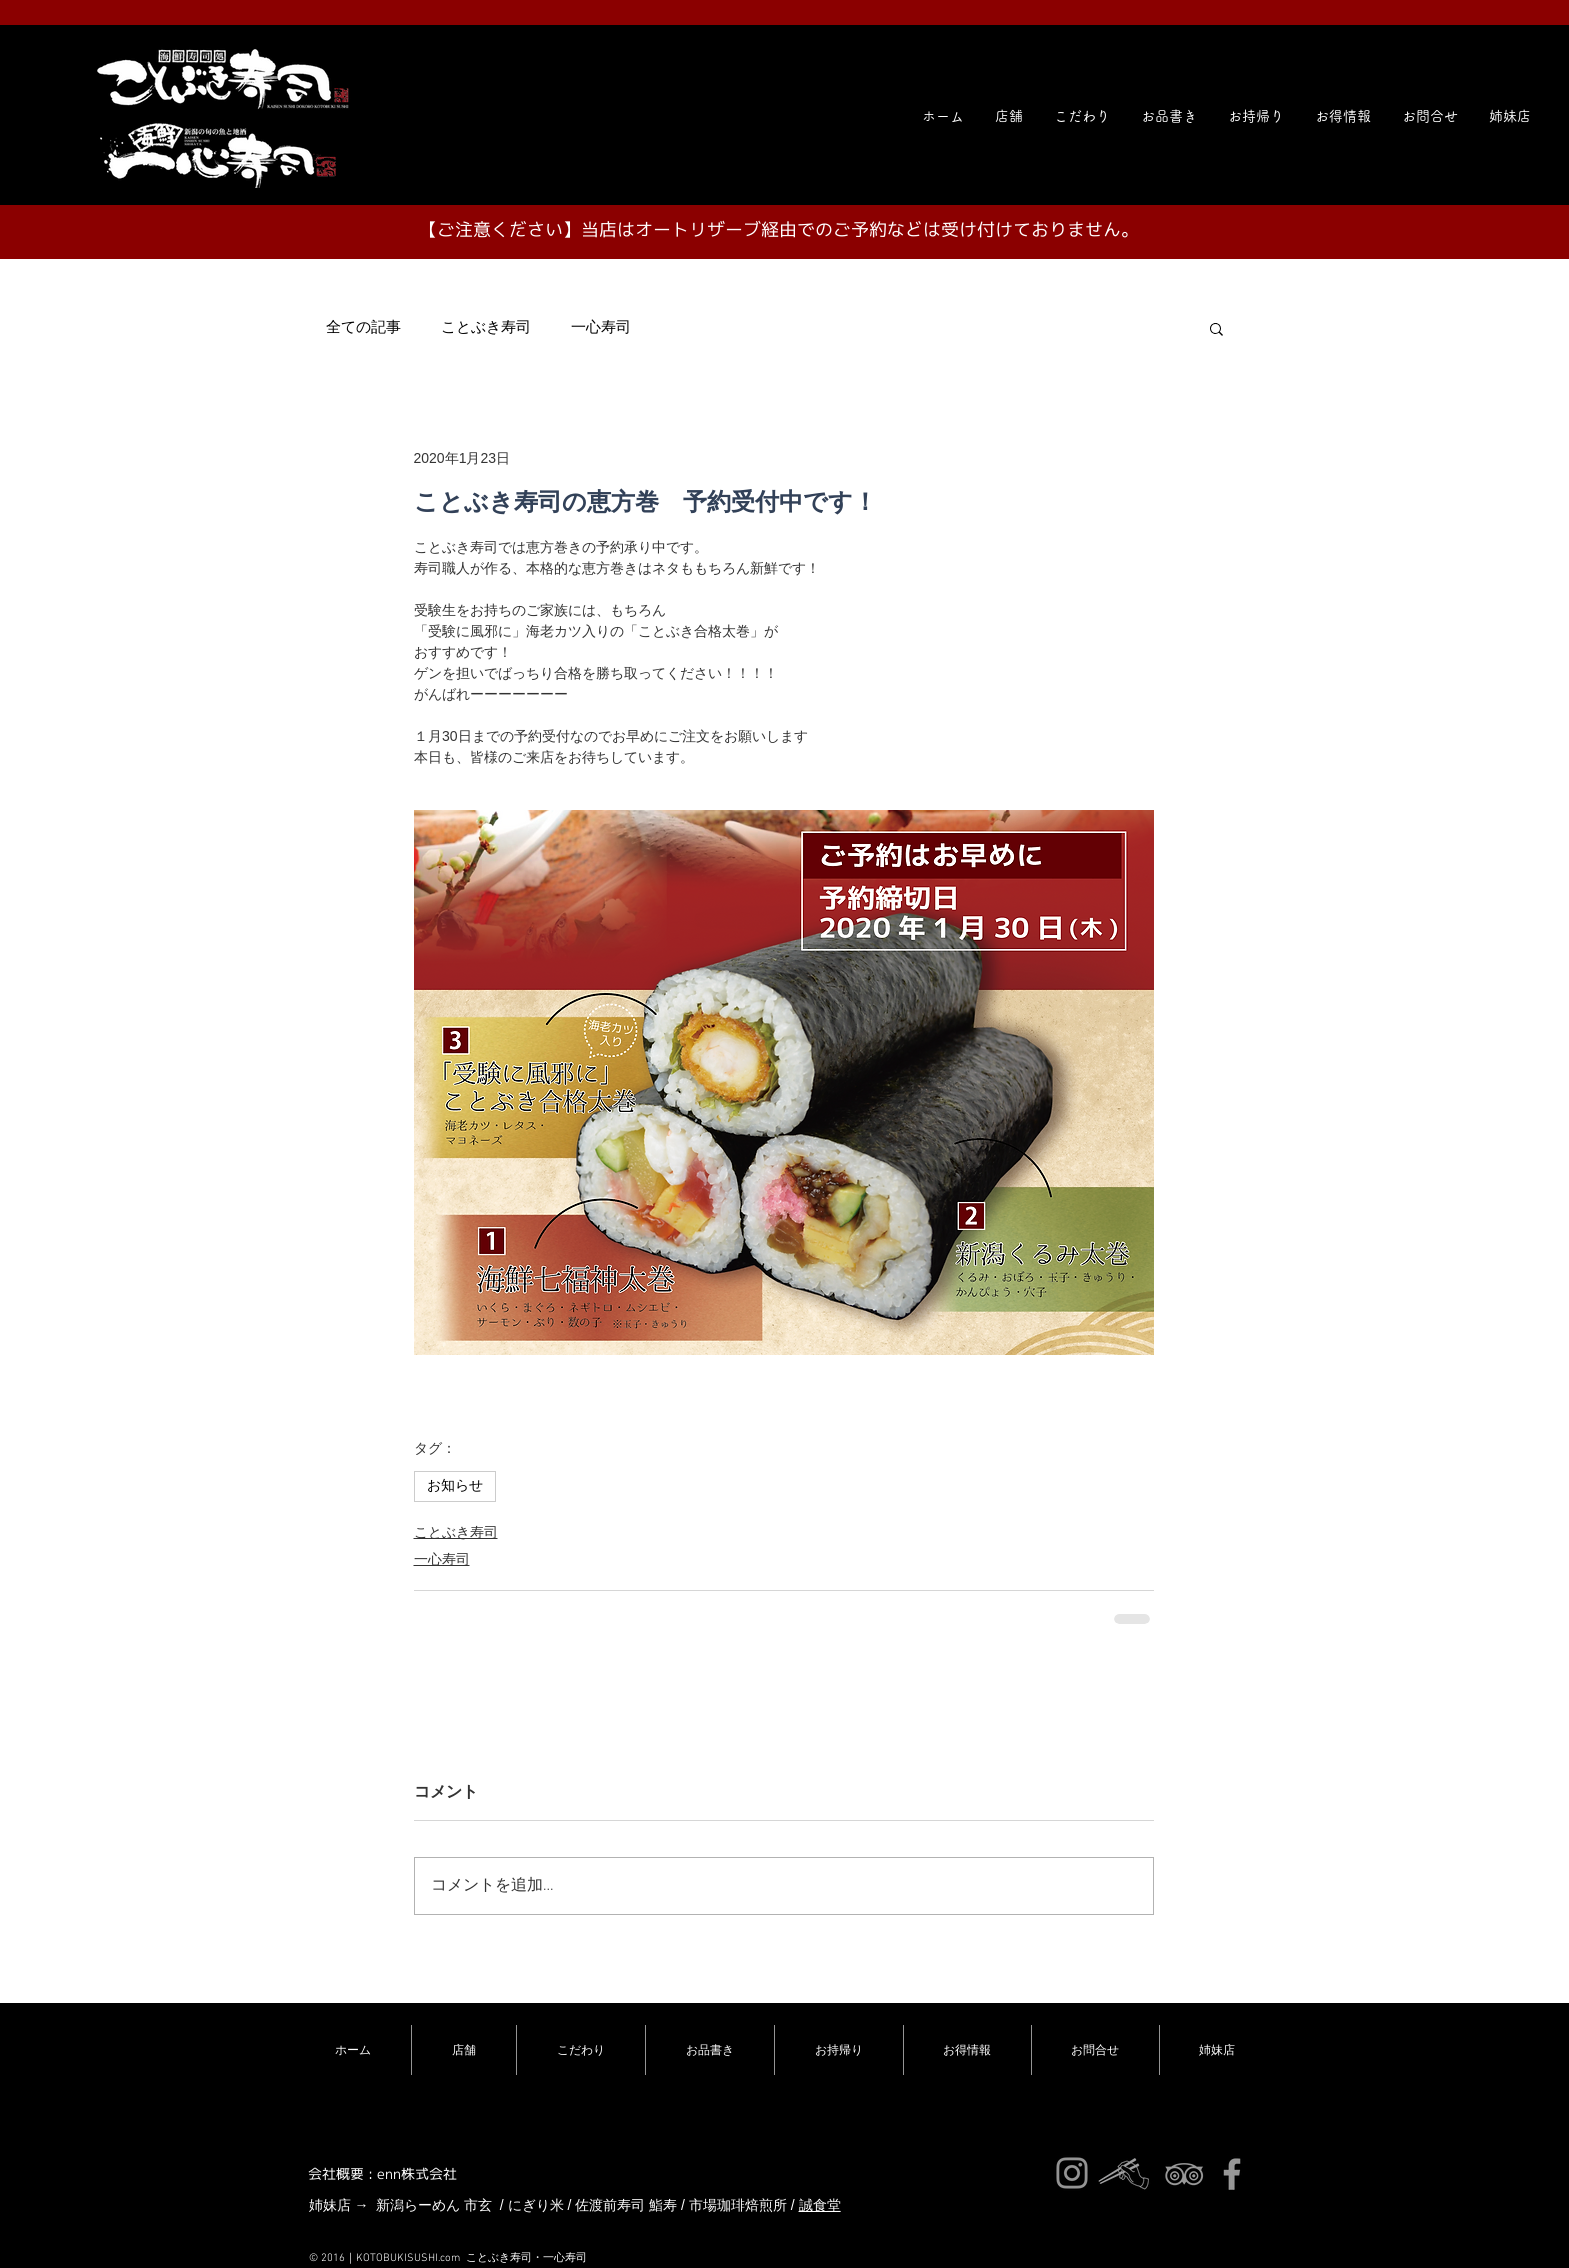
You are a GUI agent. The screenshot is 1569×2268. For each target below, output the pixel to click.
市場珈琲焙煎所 (738, 2205)
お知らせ (455, 1486)
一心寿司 (601, 328)
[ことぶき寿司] (1184, 2174)
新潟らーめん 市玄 (434, 2205)
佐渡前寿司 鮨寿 (626, 2205)
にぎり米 (536, 2205)
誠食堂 (820, 2205)
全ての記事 (363, 328)
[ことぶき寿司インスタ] (1072, 2173)
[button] (1510, 116)
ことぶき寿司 (486, 328)
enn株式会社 (417, 2173)
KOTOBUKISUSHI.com (408, 2258)
